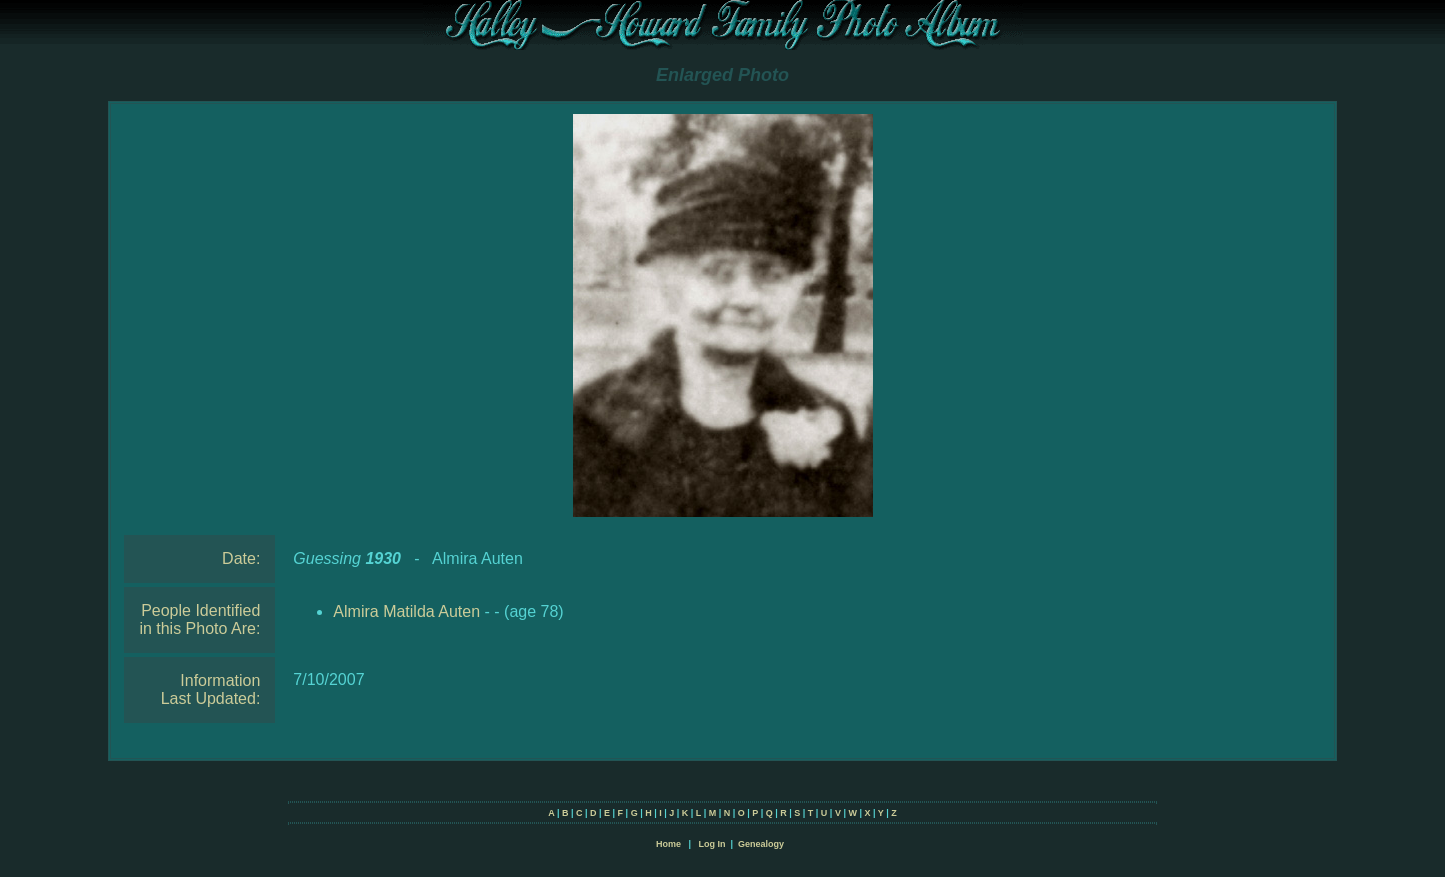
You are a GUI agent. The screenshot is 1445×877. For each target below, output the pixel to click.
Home (668, 844)
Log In (711, 844)
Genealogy (761, 844)
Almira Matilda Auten (406, 611)
